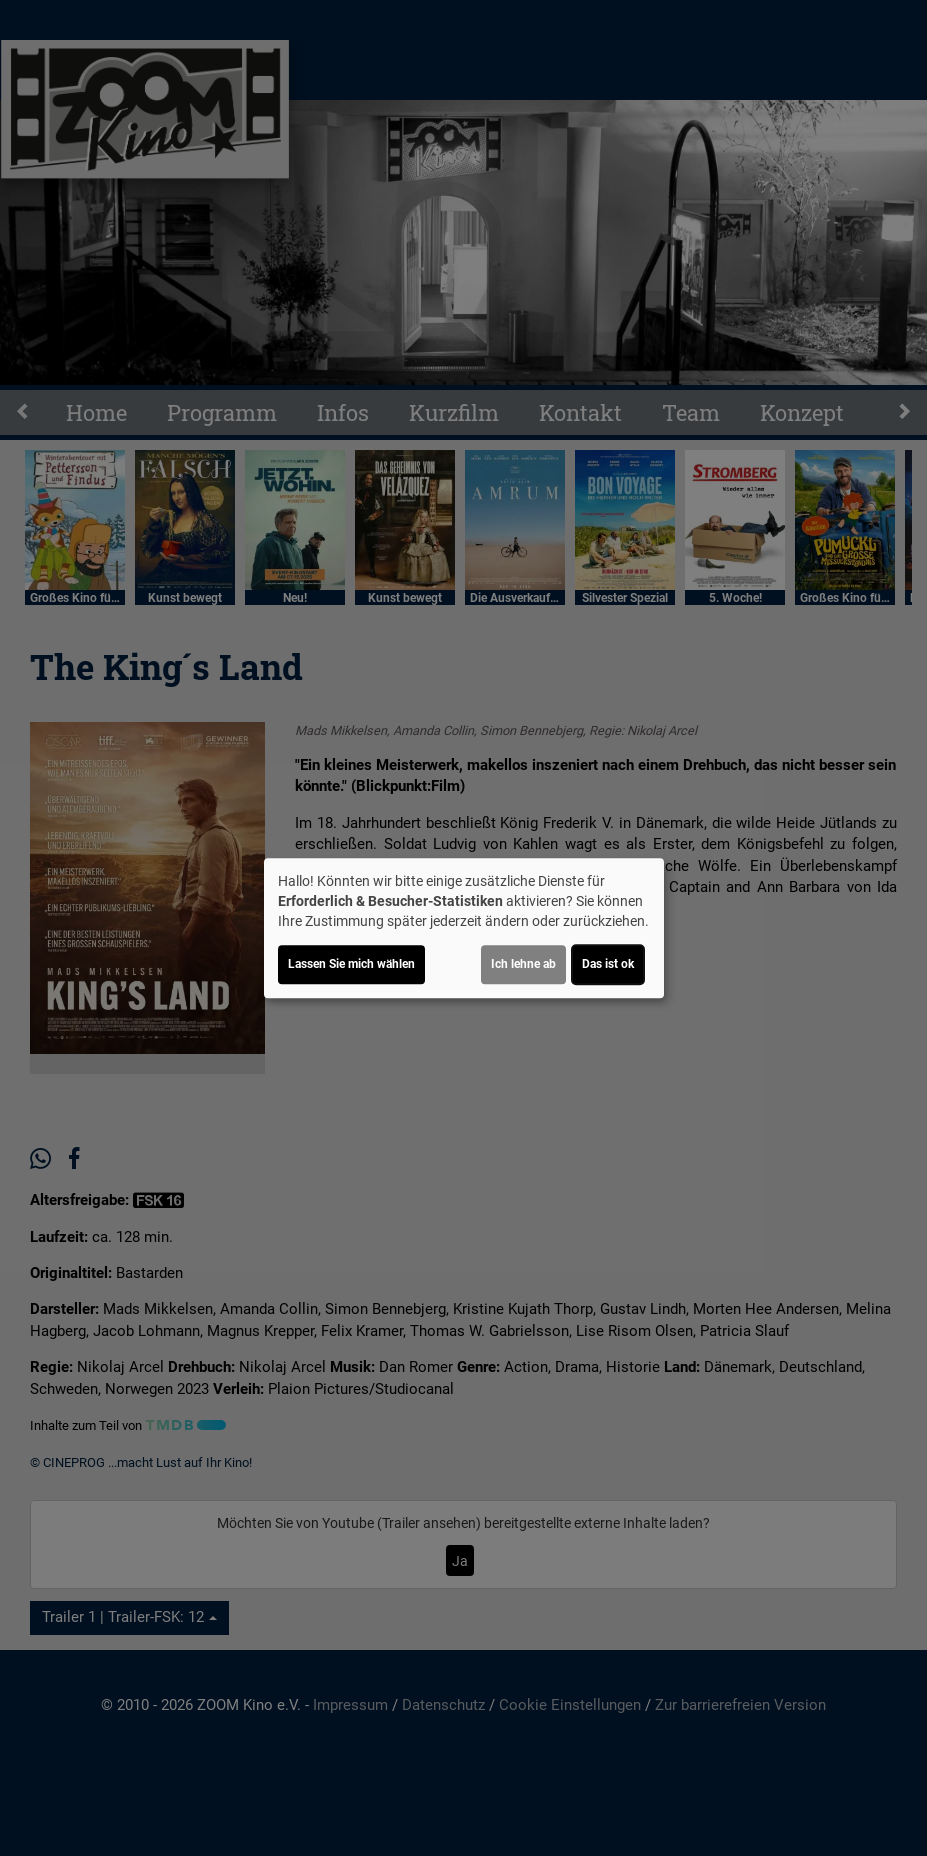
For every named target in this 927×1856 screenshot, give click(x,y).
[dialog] (464, 928)
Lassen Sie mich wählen (351, 964)
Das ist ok (608, 964)
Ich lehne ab (523, 964)
